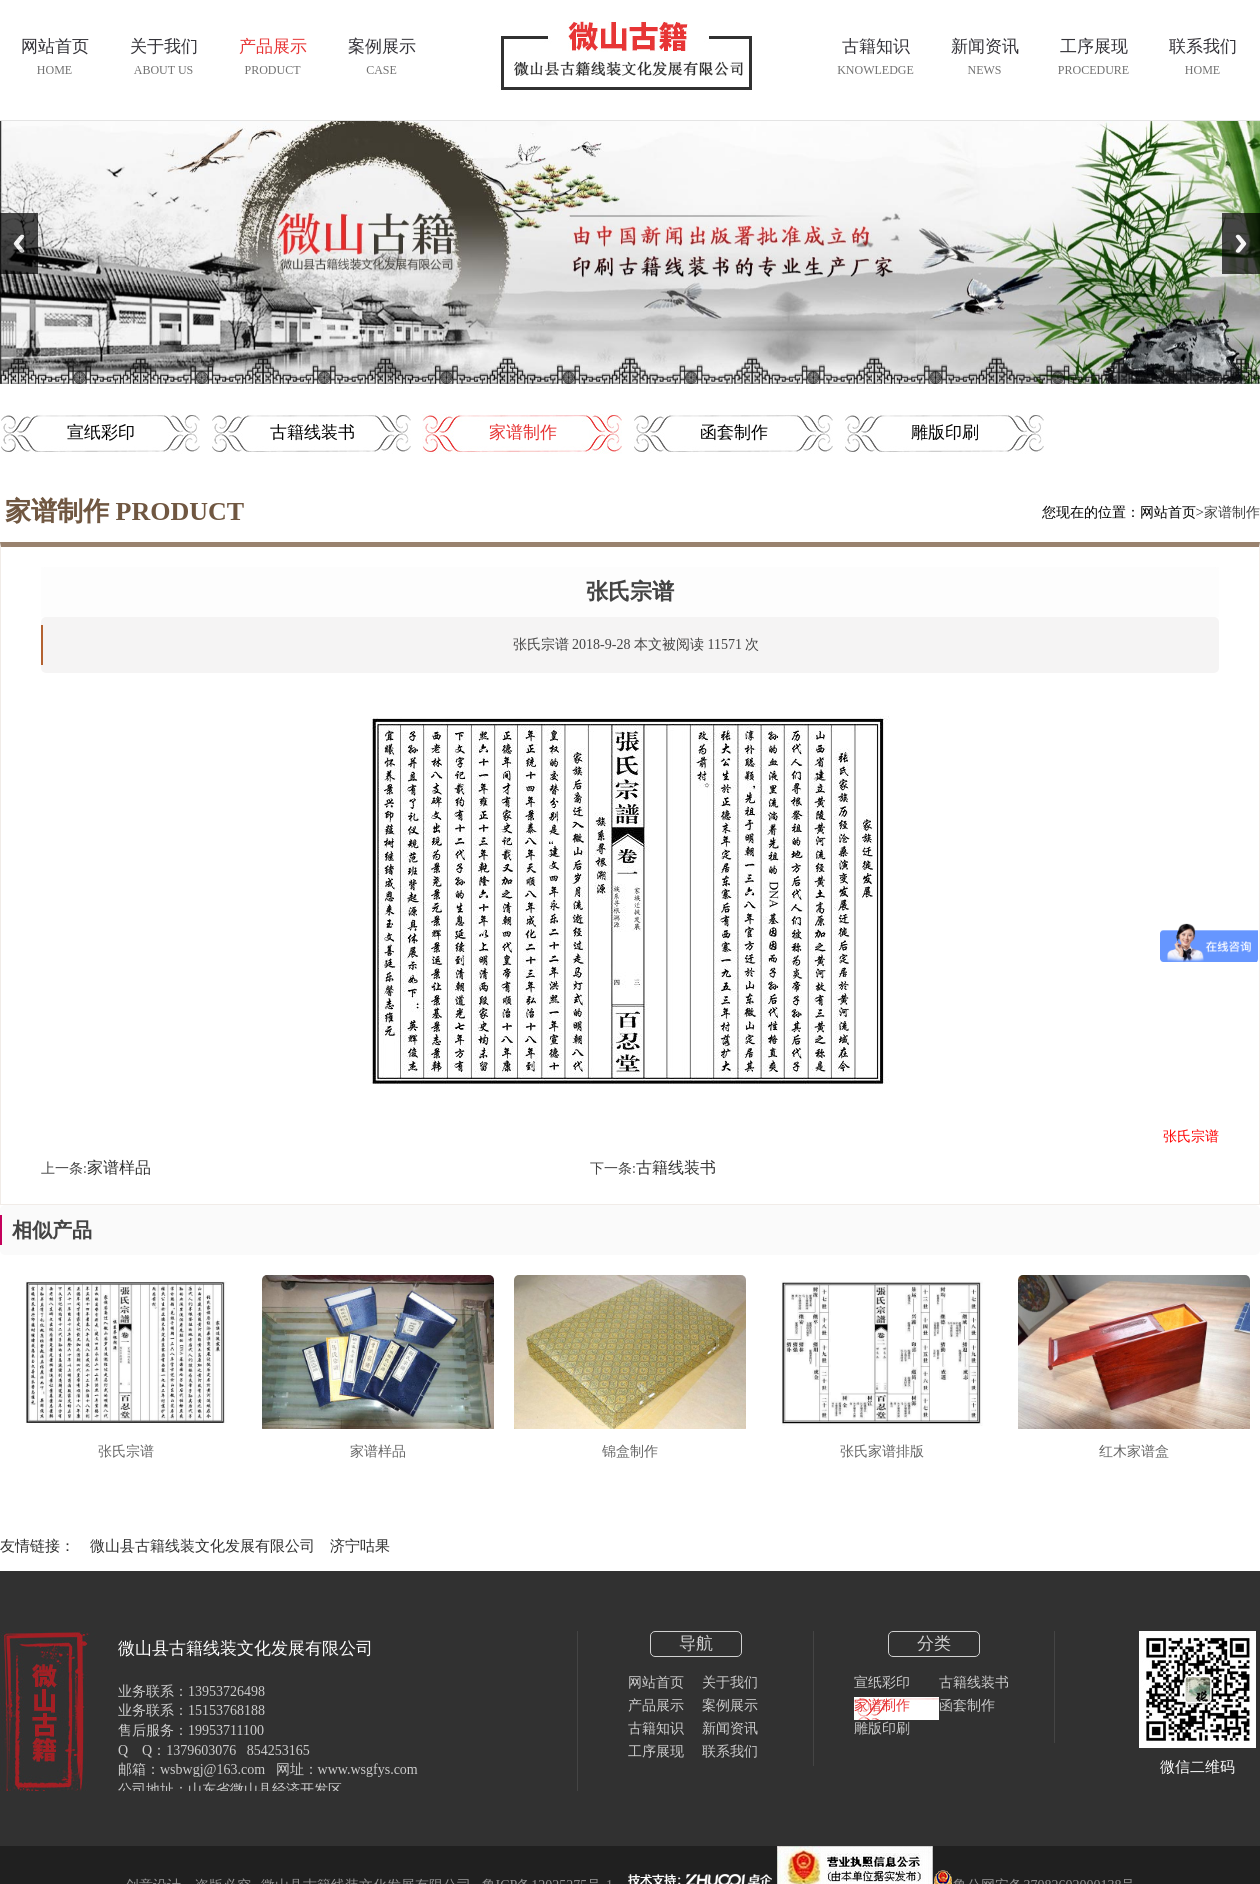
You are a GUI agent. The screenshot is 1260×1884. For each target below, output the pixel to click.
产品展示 (656, 1705)
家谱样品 (119, 1167)
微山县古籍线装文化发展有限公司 (202, 1546)
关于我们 (730, 1682)
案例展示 (730, 1705)
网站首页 (1168, 512)
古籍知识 (656, 1728)
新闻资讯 (730, 1728)
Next (1241, 243)
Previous (19, 243)
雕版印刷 (945, 432)
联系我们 (730, 1751)
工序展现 (656, 1751)
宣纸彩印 (101, 432)
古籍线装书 (312, 432)
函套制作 (734, 432)
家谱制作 (523, 432)
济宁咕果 (360, 1546)
